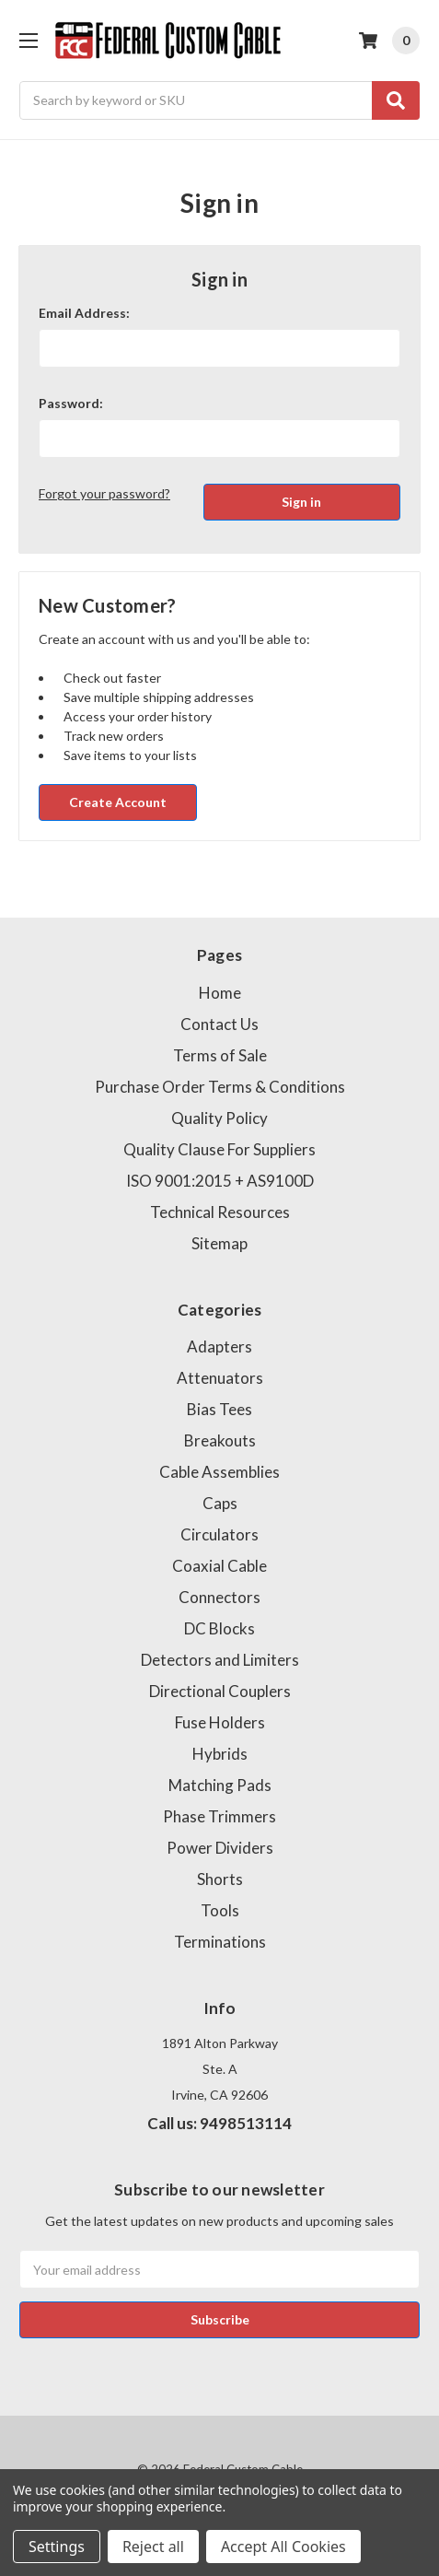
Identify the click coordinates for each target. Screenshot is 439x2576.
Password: (71, 403)
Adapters (219, 1346)
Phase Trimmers (219, 1816)
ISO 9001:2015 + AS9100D (220, 1180)
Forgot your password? (104, 493)
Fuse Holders (220, 1722)
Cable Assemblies (219, 1471)
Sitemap (219, 1243)
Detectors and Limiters (220, 1659)
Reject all (153, 2546)
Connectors (219, 1597)
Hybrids (220, 1753)
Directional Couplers (220, 1691)
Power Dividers (220, 1847)
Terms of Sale (220, 1055)
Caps (219, 1503)
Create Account (118, 802)
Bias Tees (219, 1409)
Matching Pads (219, 1785)
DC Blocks (219, 1628)
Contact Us (219, 1024)
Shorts (220, 1879)
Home (220, 992)
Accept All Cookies (283, 2546)
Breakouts (220, 1440)
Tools (220, 1910)
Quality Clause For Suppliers (219, 1149)
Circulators (219, 1534)
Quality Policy (219, 1118)
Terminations (220, 1941)
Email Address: (84, 313)
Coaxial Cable (219, 1565)
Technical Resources (220, 1212)
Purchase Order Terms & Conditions (220, 1086)
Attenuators (220, 1378)
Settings (57, 2546)
